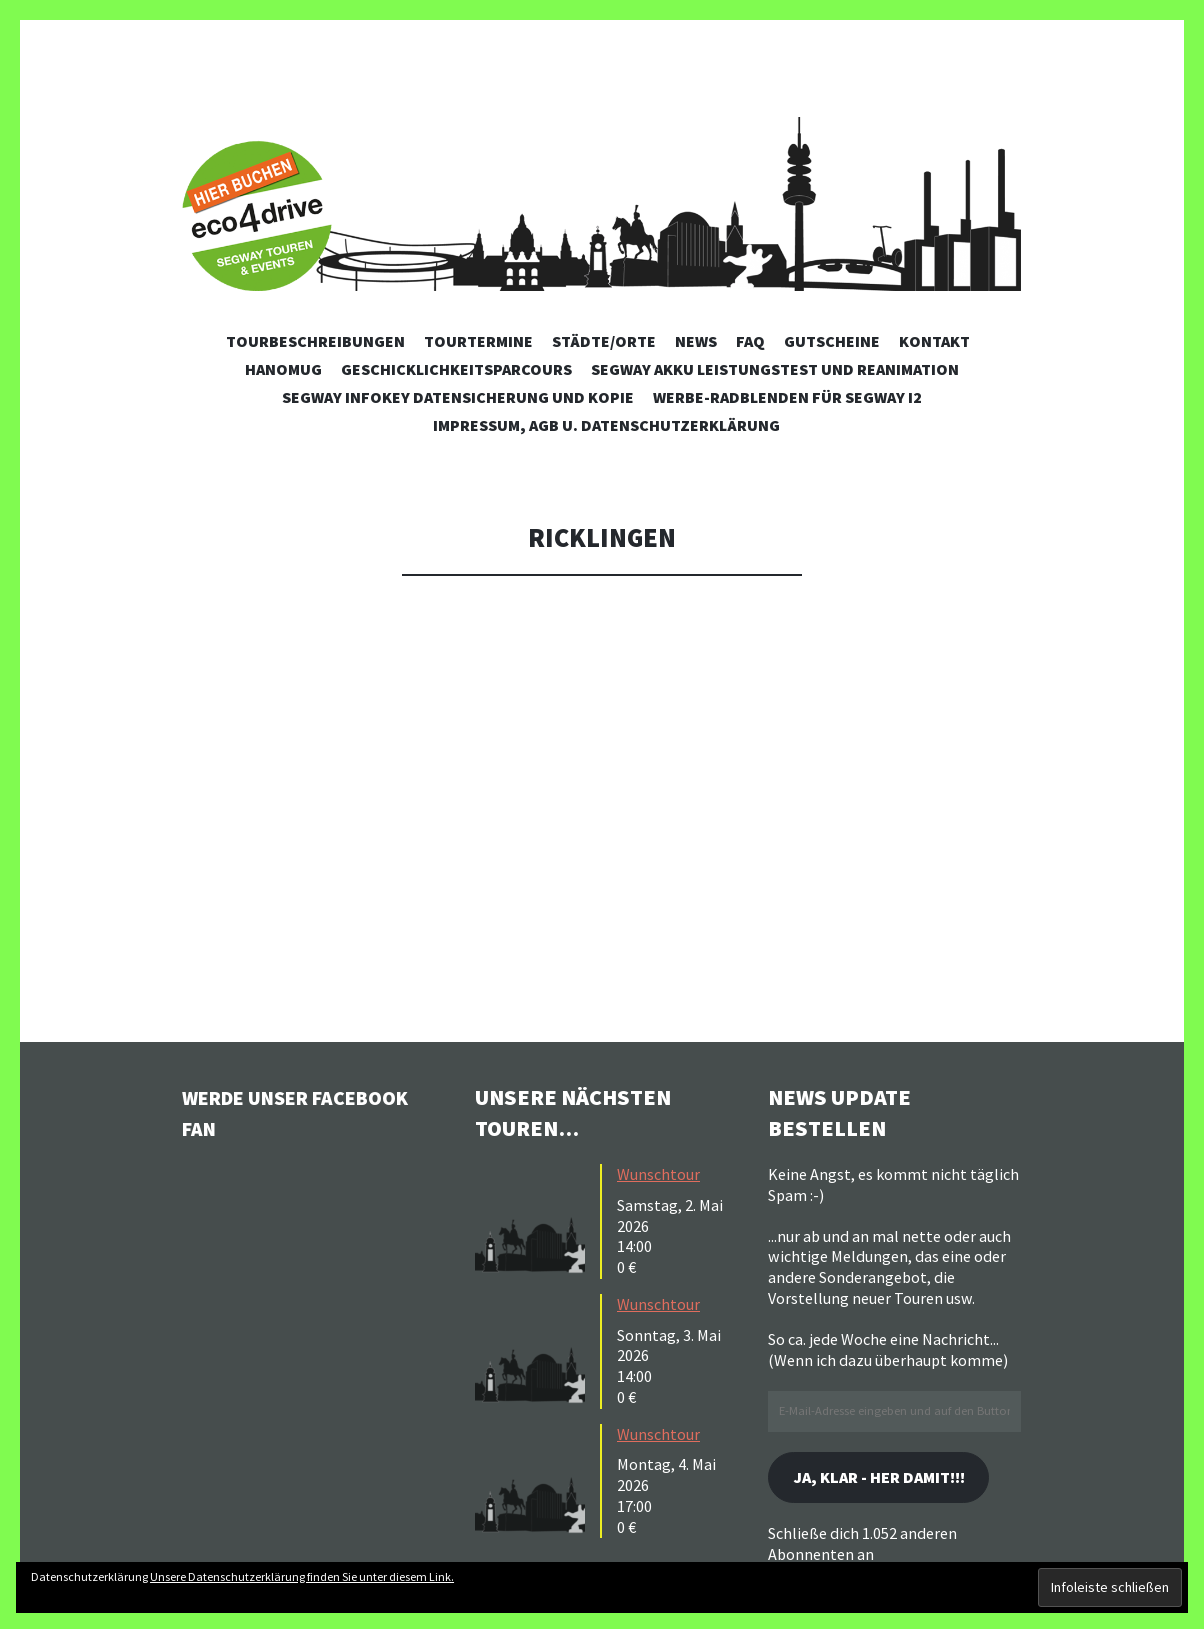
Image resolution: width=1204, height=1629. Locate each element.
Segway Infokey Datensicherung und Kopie (458, 397)
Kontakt (934, 341)
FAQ (750, 341)
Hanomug (283, 369)
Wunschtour (658, 1174)
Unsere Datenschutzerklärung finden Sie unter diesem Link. (302, 1576)
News (696, 341)
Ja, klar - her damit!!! (892, 1478)
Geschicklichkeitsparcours (456, 369)
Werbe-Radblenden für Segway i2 (787, 397)
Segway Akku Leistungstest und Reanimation (775, 369)
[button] (535, 1219)
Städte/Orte (604, 341)
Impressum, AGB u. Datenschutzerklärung (606, 425)
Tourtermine (478, 341)
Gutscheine (832, 341)
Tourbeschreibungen (315, 341)
